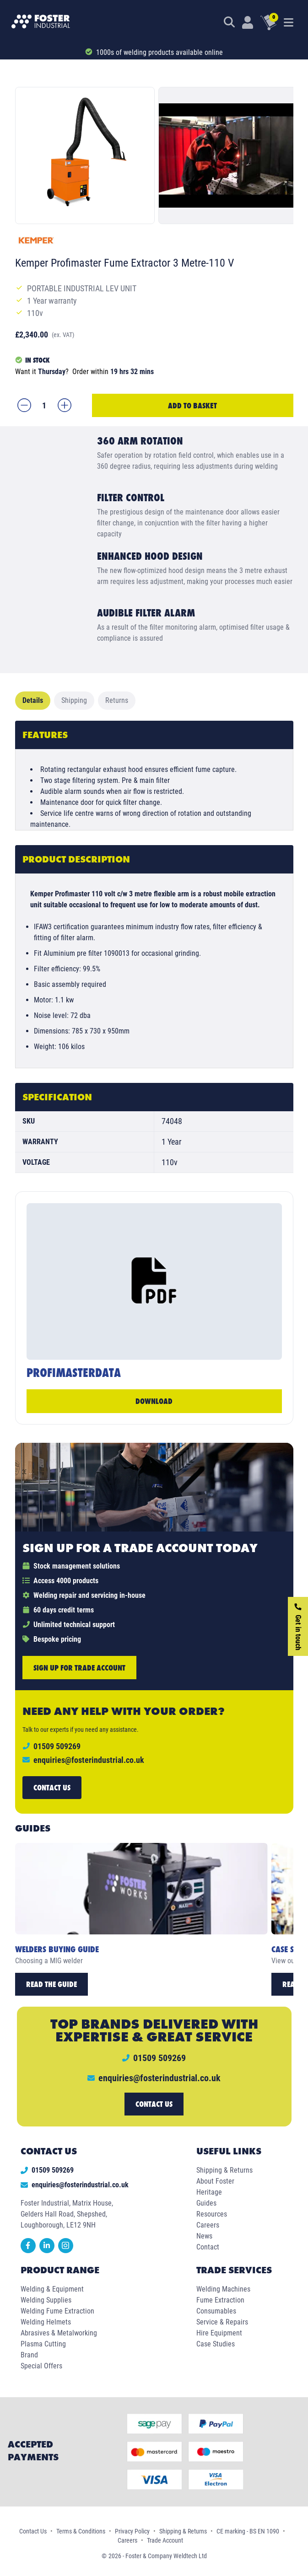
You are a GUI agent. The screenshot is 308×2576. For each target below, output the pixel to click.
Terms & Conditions (80, 2531)
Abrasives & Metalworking (59, 2333)
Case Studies (215, 2344)
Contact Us (33, 2531)
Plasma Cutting (43, 2344)
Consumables (216, 2311)
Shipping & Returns (224, 2170)
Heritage (209, 2192)
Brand (29, 2355)
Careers (207, 2225)
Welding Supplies (46, 2300)
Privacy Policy (132, 2531)
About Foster (215, 2181)
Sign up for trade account (79, 1667)
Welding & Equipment (52, 2289)
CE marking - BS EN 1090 (247, 2531)
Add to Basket (192, 405)
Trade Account (165, 2540)
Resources (211, 2214)
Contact (207, 2247)
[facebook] (30, 2250)
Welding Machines (223, 2289)
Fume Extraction (220, 2300)
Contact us (51, 1787)
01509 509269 (47, 2170)
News (204, 2236)
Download (154, 1401)
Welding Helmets (46, 2322)
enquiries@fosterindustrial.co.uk (88, 1760)
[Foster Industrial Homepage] (40, 22)
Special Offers (41, 2366)
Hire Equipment (219, 2333)
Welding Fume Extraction (57, 2311)
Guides (206, 2203)
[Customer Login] (247, 22)
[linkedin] (48, 2250)
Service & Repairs (222, 2322)
